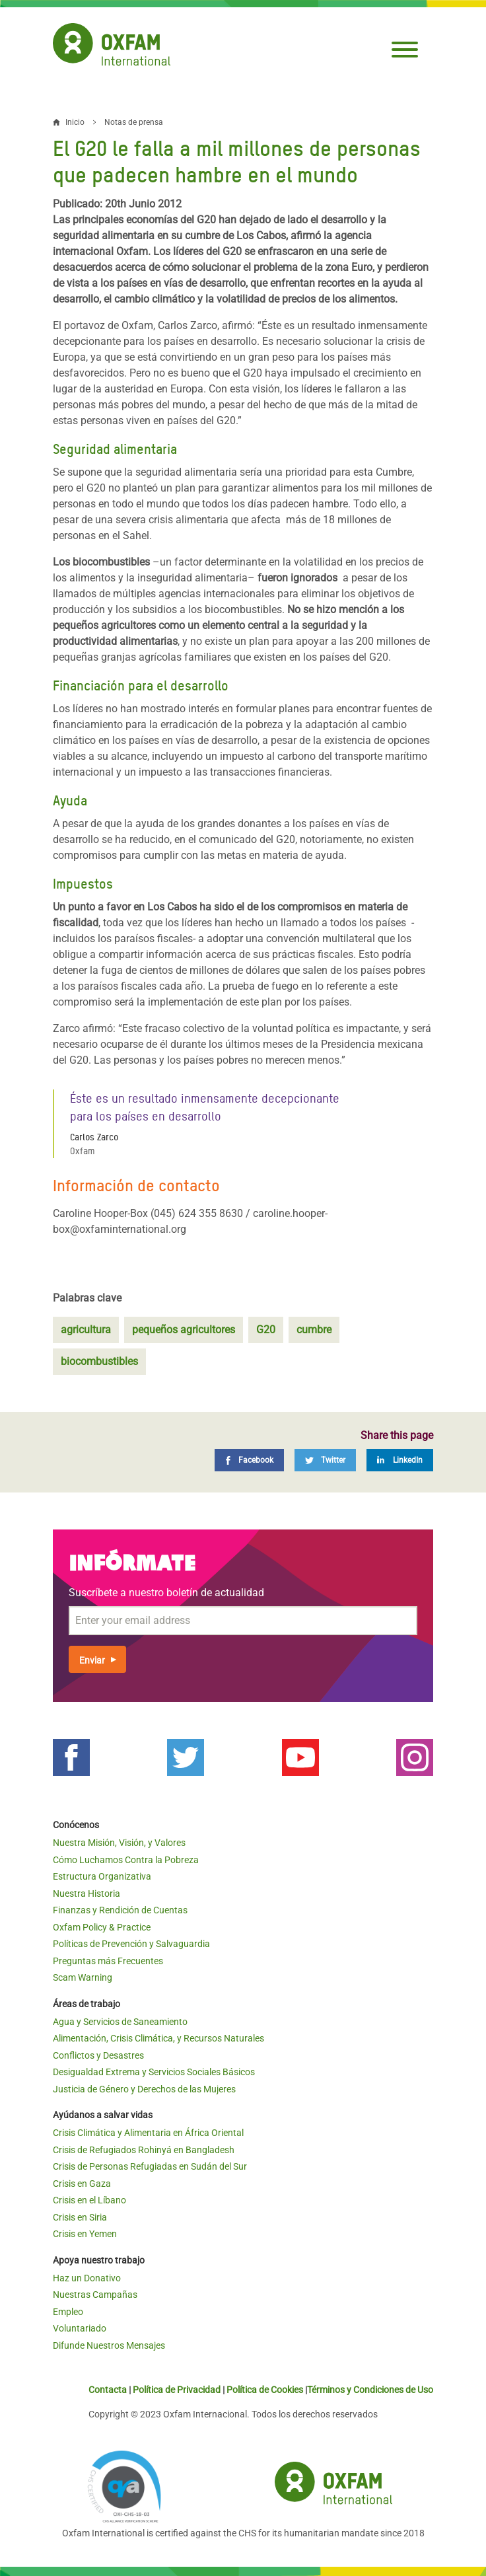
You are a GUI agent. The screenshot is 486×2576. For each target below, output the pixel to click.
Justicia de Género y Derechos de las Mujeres (144, 2089)
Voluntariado (79, 2328)
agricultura (86, 1329)
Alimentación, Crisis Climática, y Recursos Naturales (158, 2038)
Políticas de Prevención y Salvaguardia (131, 1943)
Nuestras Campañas (95, 2294)
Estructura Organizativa (102, 1876)
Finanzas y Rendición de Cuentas (120, 1910)
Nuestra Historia (86, 1893)
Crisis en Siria (80, 2217)
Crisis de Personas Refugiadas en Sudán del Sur (150, 2166)
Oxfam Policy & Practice (102, 1927)
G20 (265, 1329)
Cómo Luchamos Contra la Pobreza (126, 1860)
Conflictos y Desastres (98, 2055)
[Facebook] (249, 1460)
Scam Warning (82, 1977)
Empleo (68, 2311)
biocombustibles (99, 1361)
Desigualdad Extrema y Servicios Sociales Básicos (154, 2072)
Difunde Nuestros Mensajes (109, 2345)
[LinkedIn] (399, 1460)
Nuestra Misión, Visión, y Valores (119, 1842)
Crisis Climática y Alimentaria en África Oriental (148, 2132)
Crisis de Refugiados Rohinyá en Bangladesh (143, 2150)
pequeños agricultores (183, 1329)
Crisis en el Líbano (89, 2200)
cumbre (313, 1329)
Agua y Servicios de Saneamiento (120, 2021)
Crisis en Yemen (85, 2233)
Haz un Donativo (87, 2278)
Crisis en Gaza (82, 2183)
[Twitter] (325, 1460)
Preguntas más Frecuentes (108, 1961)
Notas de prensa (133, 122)
